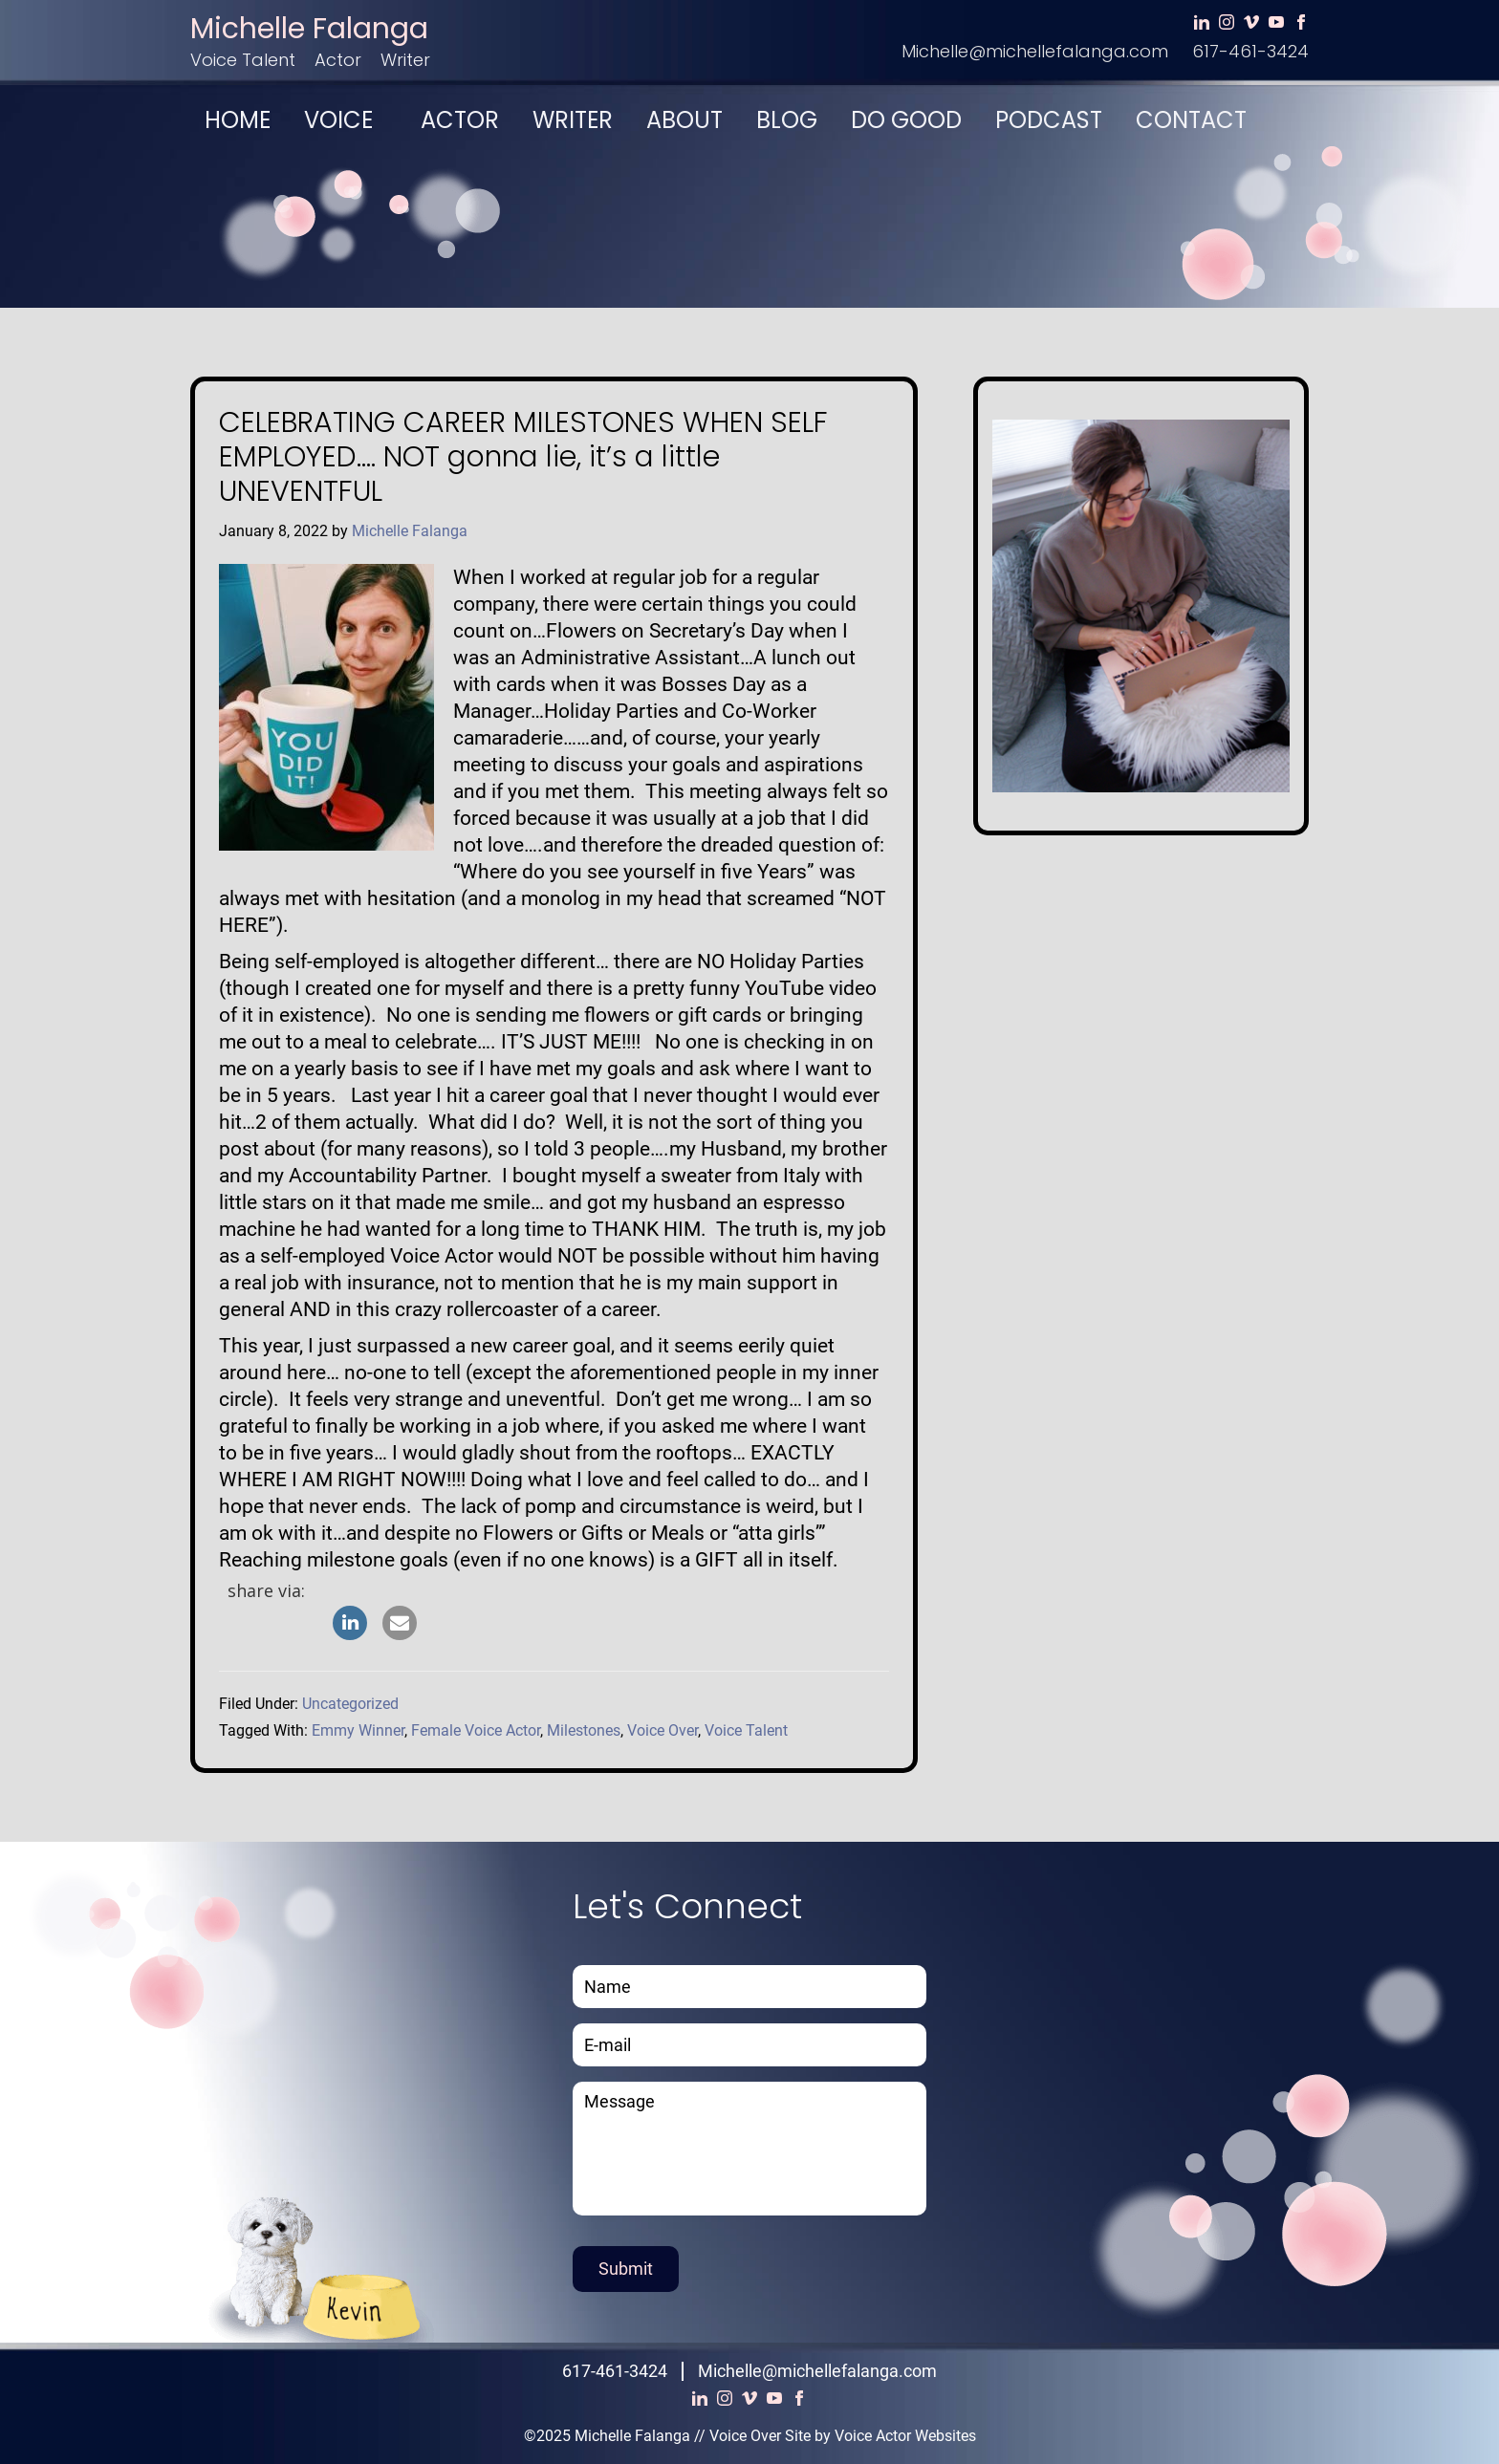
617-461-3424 (1250, 51)
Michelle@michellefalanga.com (1035, 51)
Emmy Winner (358, 1730)
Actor (338, 60)
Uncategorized (350, 1704)
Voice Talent (242, 60)
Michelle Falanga (309, 29)
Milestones (583, 1730)
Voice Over (662, 1730)
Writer (405, 60)
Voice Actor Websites (905, 2436)
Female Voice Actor (475, 1730)
